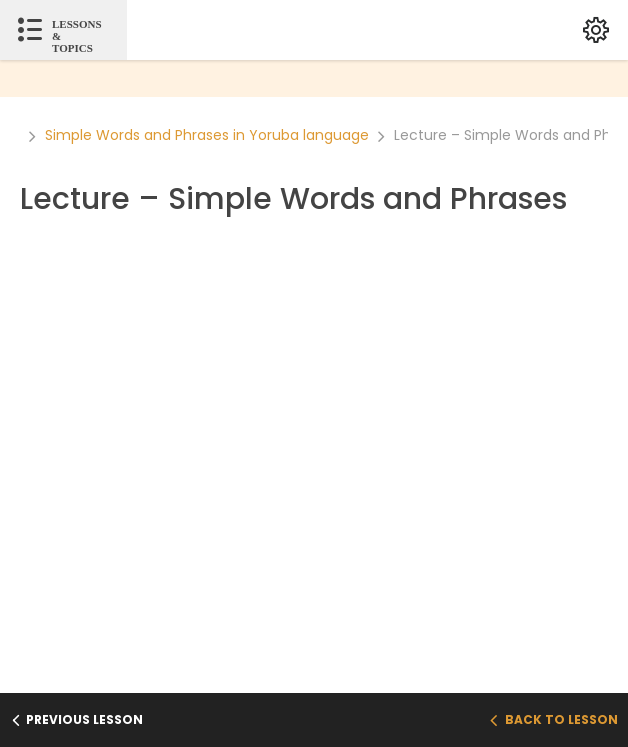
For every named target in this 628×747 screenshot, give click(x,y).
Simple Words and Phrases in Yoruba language (207, 135)
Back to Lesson (554, 720)
